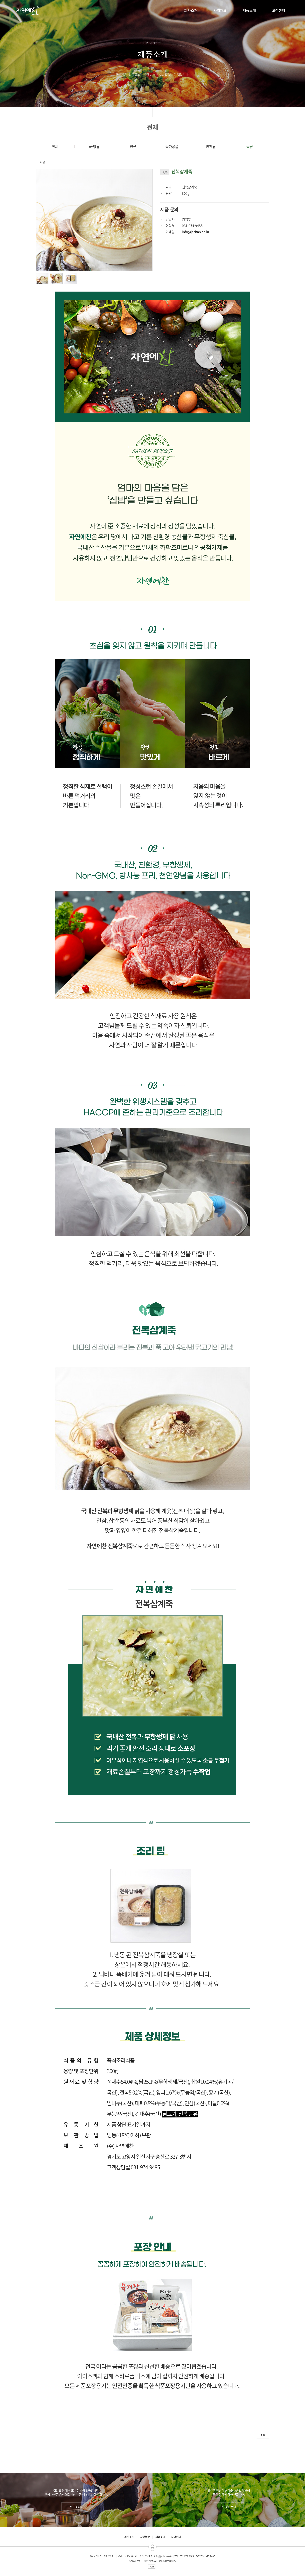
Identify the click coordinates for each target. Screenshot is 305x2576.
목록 (262, 2435)
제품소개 (249, 10)
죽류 (249, 146)
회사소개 (190, 10)
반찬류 (211, 146)
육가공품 (171, 146)
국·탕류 (94, 146)
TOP (152, 2547)
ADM (152, 2566)
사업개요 (220, 10)
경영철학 (145, 2537)
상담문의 (229, 2507)
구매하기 (76, 2507)
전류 (133, 146)
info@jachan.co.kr (195, 231)
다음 (42, 162)
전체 (55, 146)
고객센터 (278, 10)
